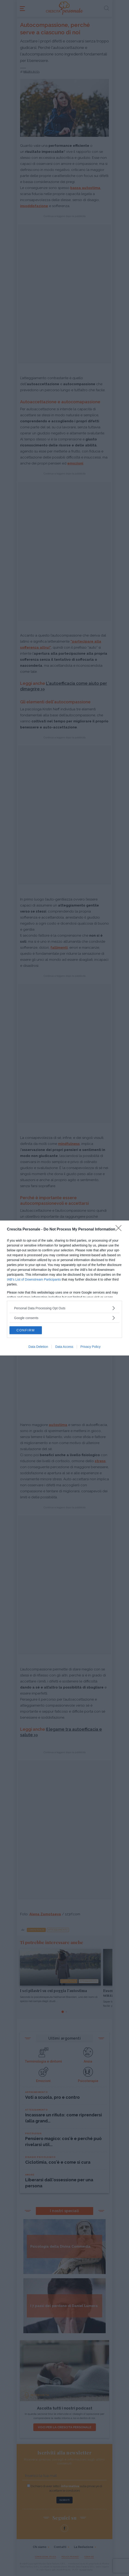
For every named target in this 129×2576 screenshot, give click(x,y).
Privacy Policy (90, 1347)
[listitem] (64, 1308)
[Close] (120, 1229)
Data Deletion (38, 1347)
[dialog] (64, 1288)
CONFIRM (25, 1330)
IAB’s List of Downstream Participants (34, 1279)
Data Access (64, 1347)
